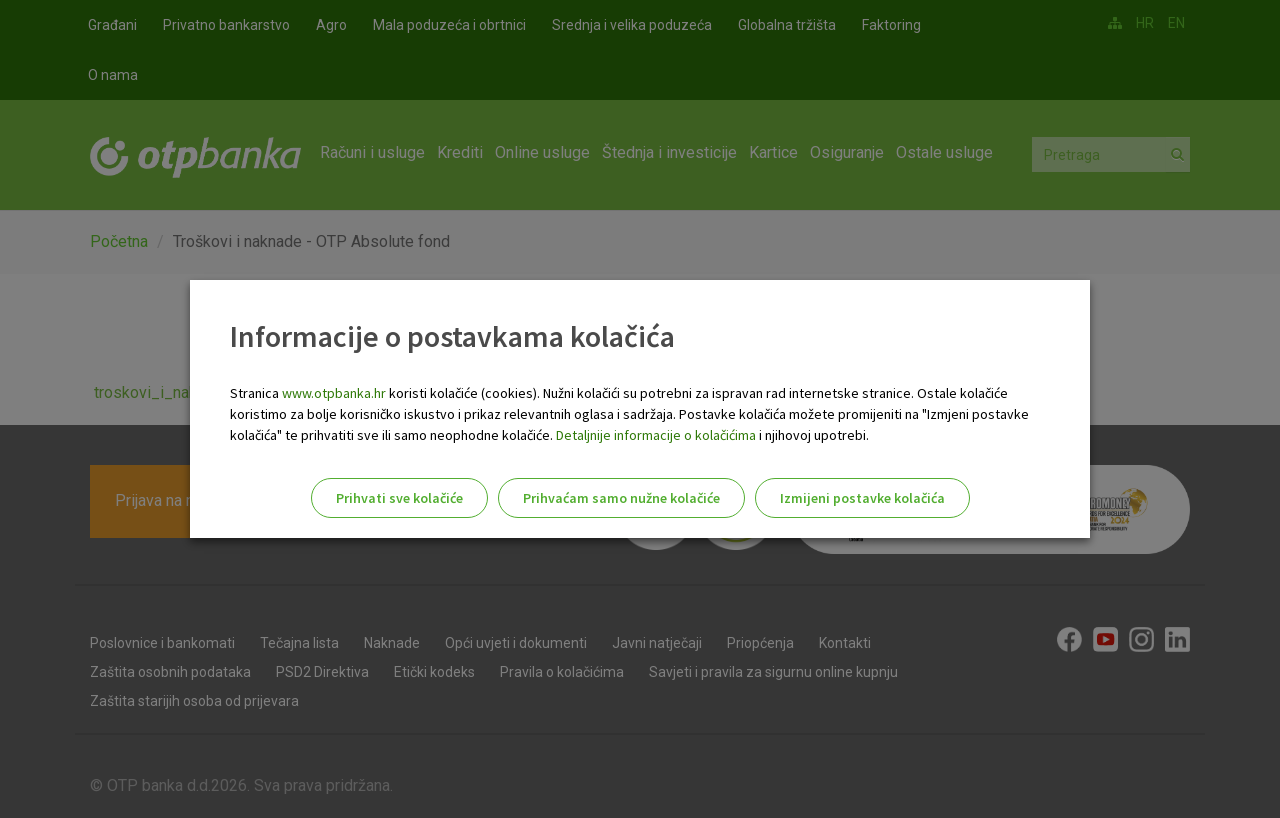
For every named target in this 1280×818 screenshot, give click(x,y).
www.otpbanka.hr (334, 393)
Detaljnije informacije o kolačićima (656, 435)
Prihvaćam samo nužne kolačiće (621, 498)
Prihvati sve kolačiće (399, 498)
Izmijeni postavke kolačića (862, 498)
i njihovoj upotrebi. (812, 435)
